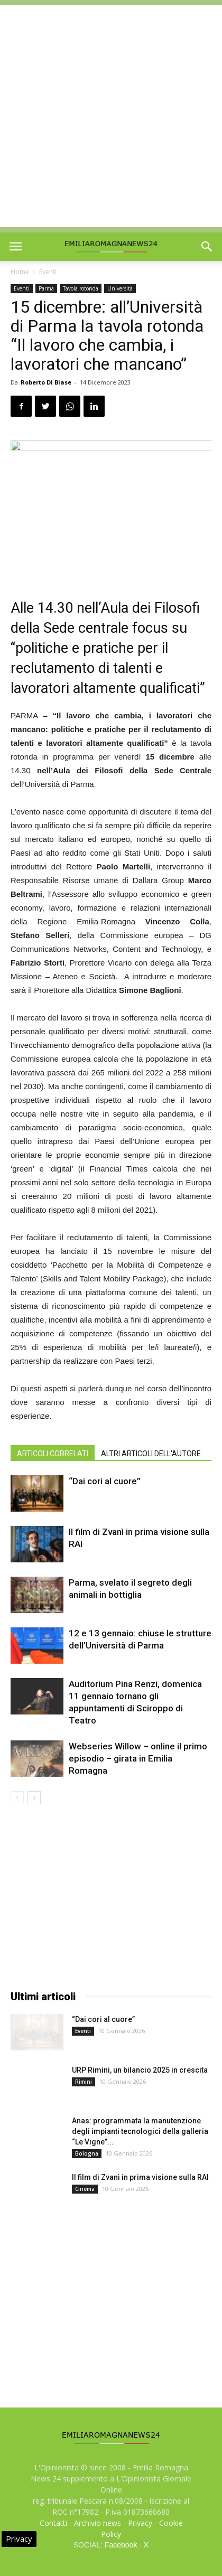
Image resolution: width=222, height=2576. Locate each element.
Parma (46, 288)
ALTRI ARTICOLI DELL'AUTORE (151, 1453)
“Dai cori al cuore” (105, 1481)
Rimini (83, 2081)
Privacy (140, 2523)
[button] (207, 246)
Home (20, 271)
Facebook (121, 2545)
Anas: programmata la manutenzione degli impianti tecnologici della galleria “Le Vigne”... (140, 2131)
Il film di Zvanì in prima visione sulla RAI (140, 2177)
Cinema (85, 2189)
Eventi (48, 271)
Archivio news (97, 2523)
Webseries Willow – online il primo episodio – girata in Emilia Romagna (138, 1758)
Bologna (86, 2153)
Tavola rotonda (80, 288)
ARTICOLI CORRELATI (52, 1453)
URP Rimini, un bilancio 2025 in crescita (140, 2070)
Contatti (53, 2523)
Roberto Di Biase (46, 382)
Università (120, 288)
